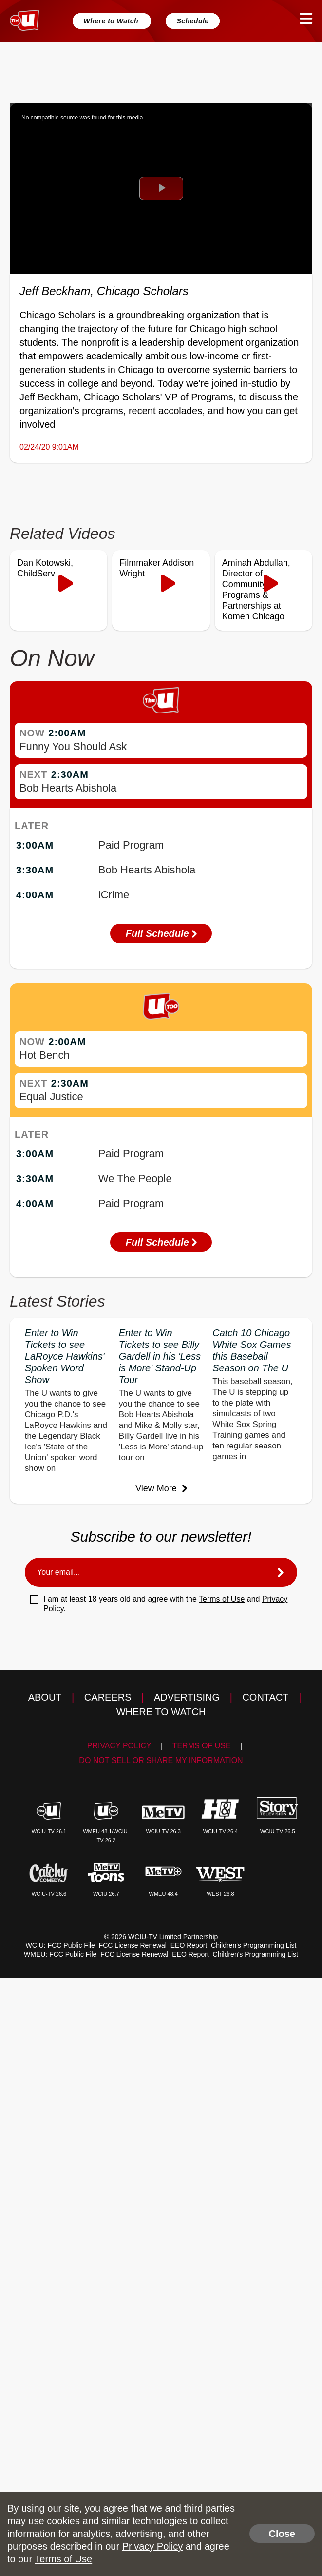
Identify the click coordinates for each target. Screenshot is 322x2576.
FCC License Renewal (133, 1945)
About (45, 1697)
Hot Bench (44, 1055)
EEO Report (188, 1945)
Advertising (187, 1697)
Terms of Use (222, 1599)
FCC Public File (71, 1945)
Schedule (192, 21)
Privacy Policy (119, 1746)
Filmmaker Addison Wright (156, 568)
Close (282, 2533)
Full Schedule (161, 933)
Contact (265, 1697)
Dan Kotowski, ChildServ (45, 568)
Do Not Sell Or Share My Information (161, 1760)
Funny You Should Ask (73, 746)
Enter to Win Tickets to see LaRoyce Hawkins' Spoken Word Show (65, 1356)
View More (161, 1488)
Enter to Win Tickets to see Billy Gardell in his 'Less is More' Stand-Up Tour (160, 1356)
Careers (108, 1697)
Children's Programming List (253, 1945)
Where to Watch (111, 21)
